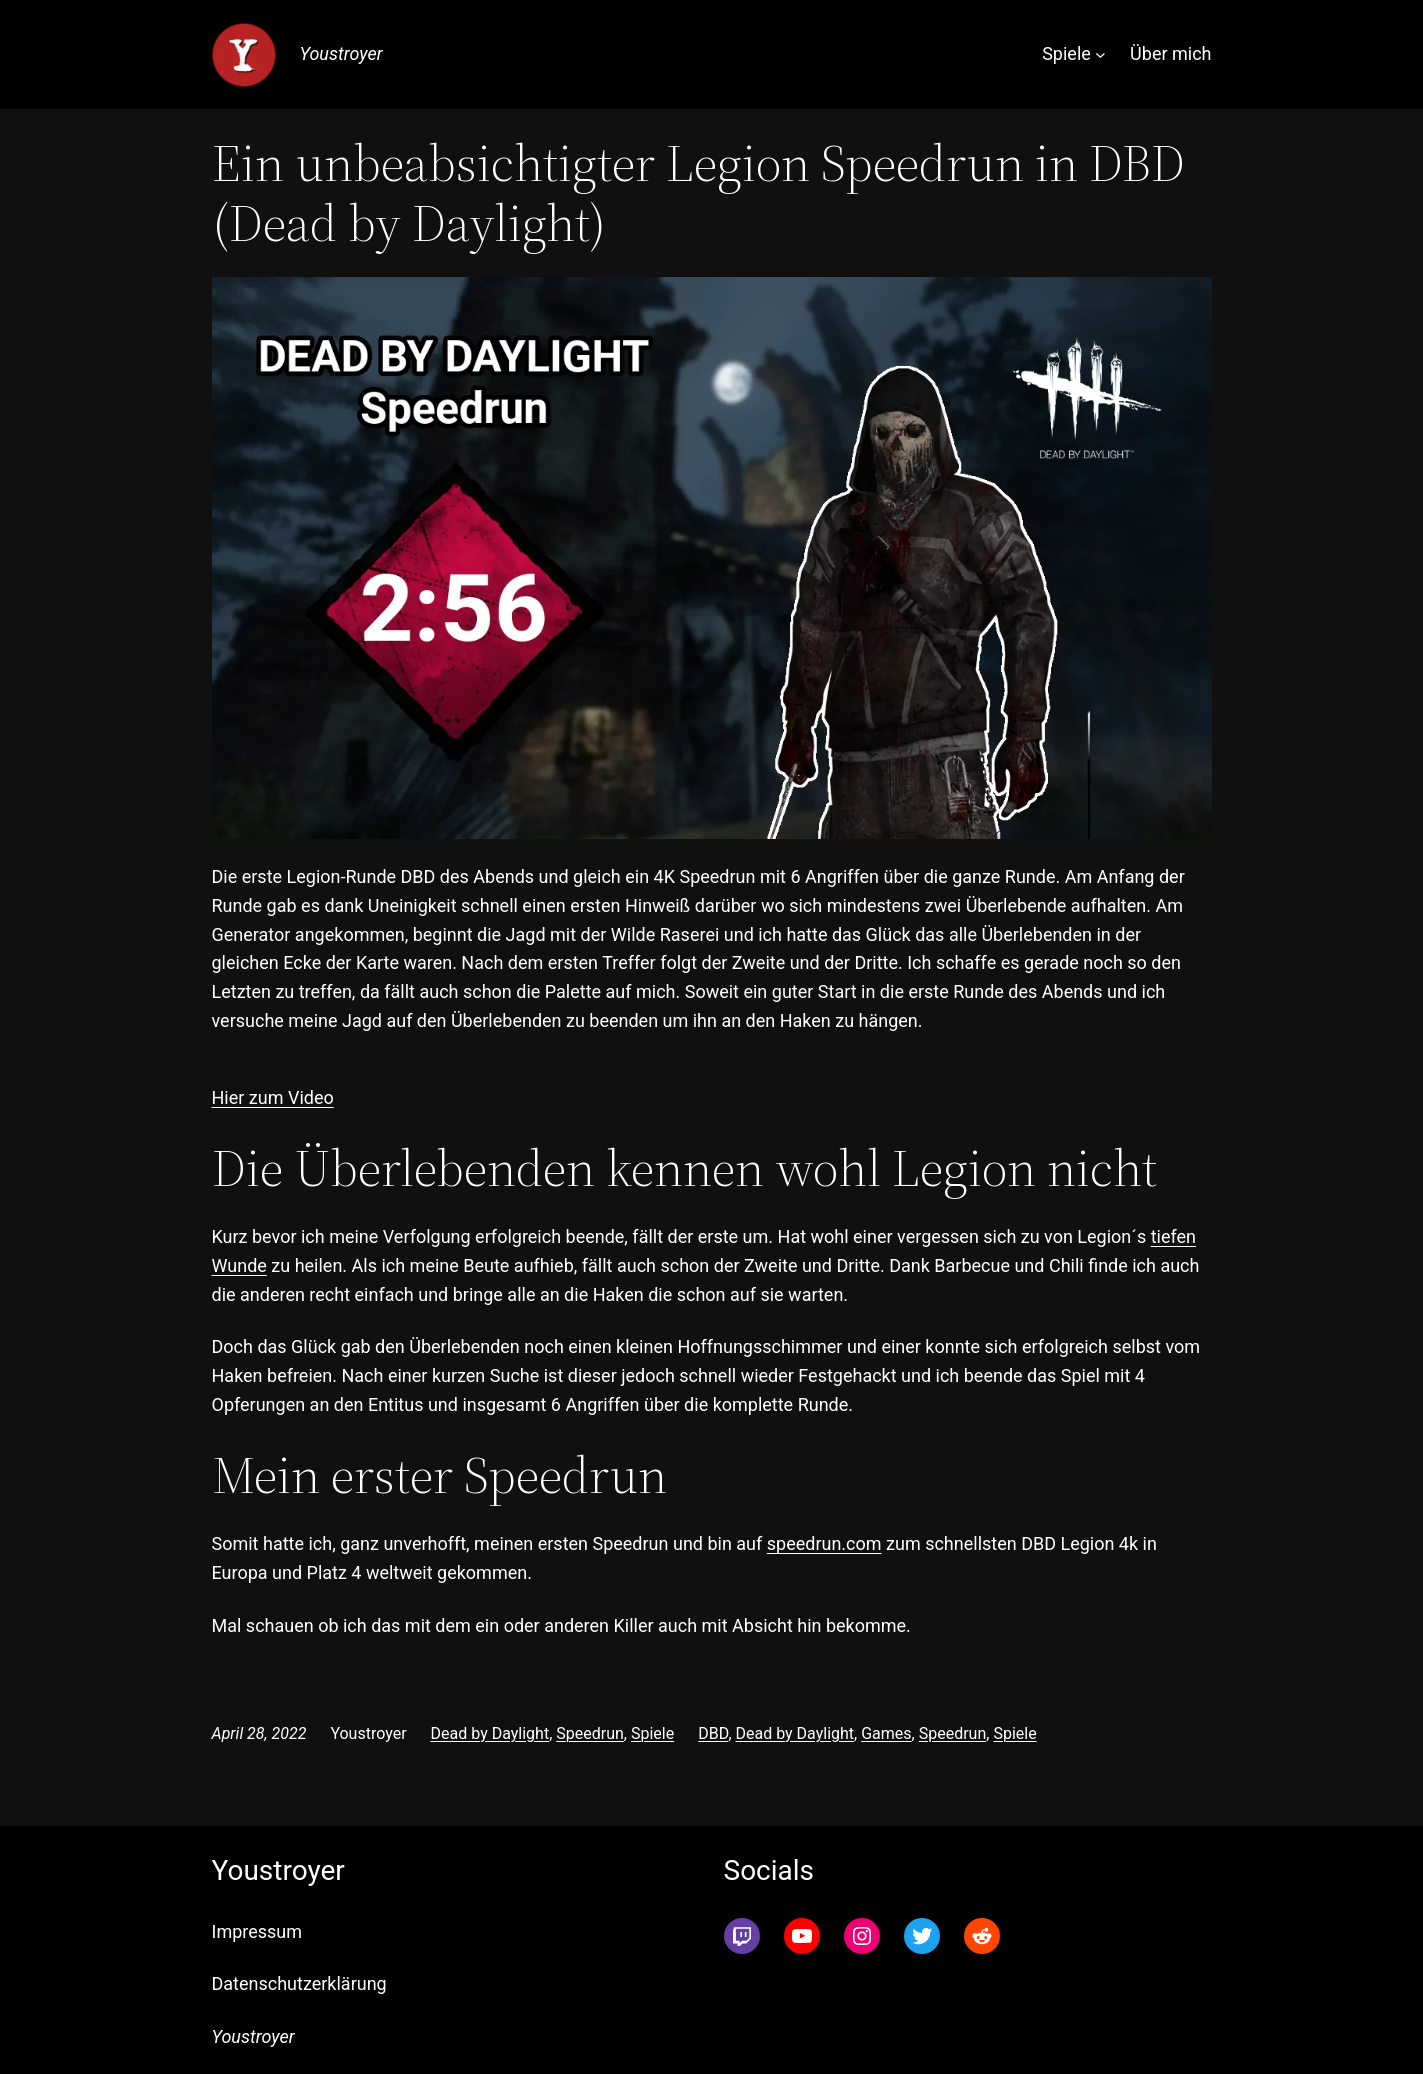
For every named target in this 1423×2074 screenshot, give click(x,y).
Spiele (652, 1733)
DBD (713, 1733)
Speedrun (590, 1733)
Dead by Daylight (490, 1733)
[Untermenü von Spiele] (1100, 54)
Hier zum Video (273, 1097)
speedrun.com (824, 1543)
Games (886, 1733)
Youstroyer (341, 53)
